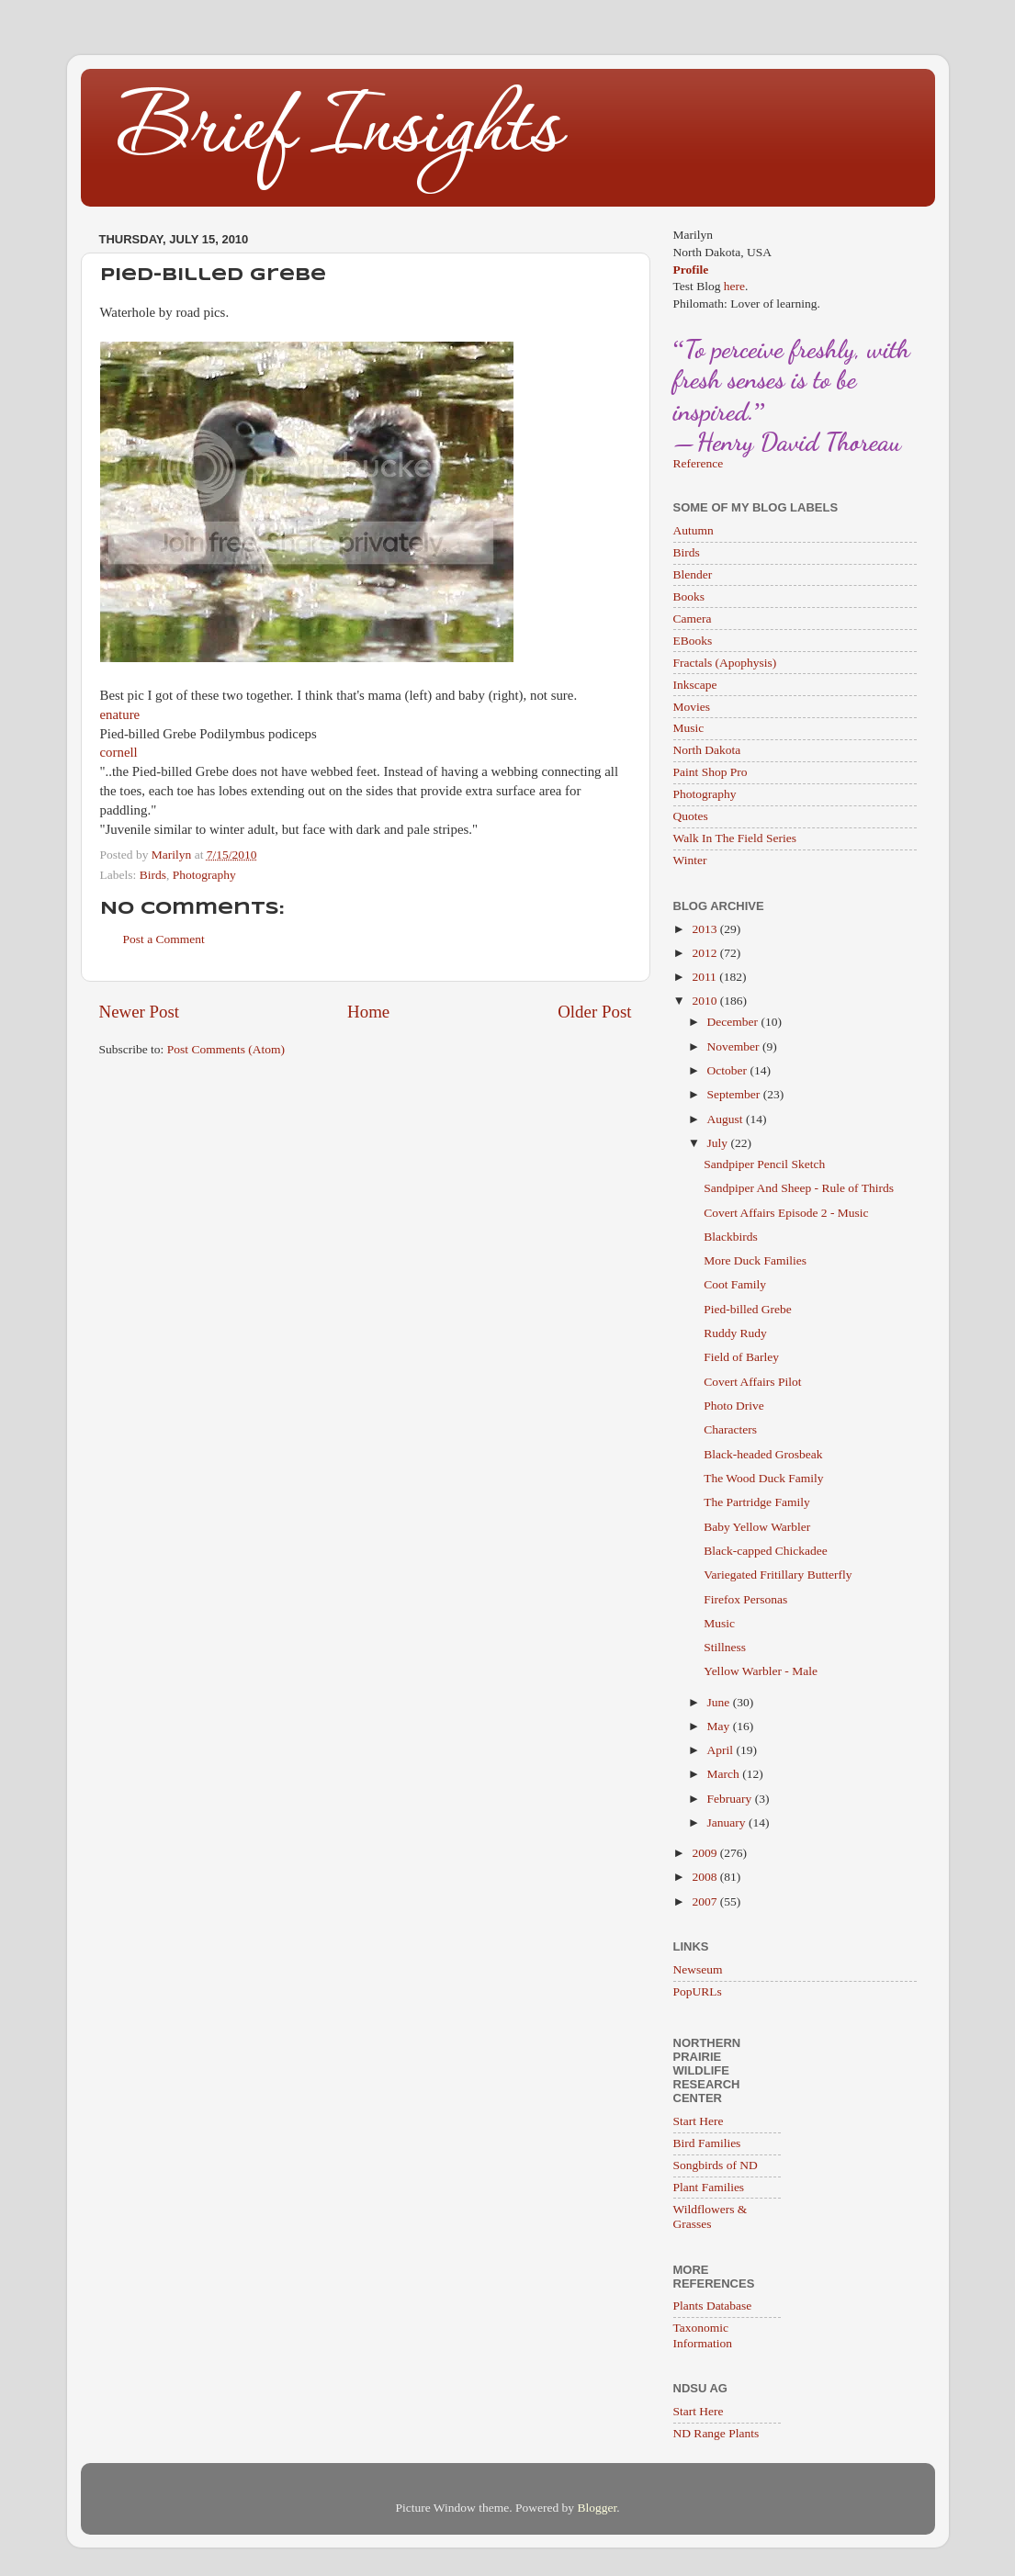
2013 (705, 929)
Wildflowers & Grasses (710, 2216)
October (728, 1070)
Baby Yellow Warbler (757, 1527)
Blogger (596, 2507)
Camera (692, 618)
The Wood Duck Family (763, 1478)
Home (368, 1011)
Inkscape (695, 685)
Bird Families (707, 2143)
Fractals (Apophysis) (725, 662)
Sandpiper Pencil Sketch (764, 1164)
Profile (691, 269)
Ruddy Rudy (735, 1333)
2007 (705, 1901)
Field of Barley (741, 1357)
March (725, 1774)
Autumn (693, 530)
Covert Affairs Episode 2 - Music (786, 1213)
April (722, 1750)
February (731, 1798)
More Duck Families (755, 1260)
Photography (204, 875)
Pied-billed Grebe (748, 1309)
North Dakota (707, 750)
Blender (693, 574)
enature (120, 714)
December (734, 1022)
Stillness (725, 1647)
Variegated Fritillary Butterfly (777, 1574)
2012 (705, 953)
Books (689, 596)
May (720, 1726)
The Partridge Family (756, 1502)
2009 (705, 1853)
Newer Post (139, 1011)
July (719, 1143)
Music (689, 728)
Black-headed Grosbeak (763, 1454)
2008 (705, 1877)
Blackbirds (731, 1236)
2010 (705, 1000)
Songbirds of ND (715, 2165)
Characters (730, 1429)
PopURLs (697, 1991)
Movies (692, 707)
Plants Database (712, 2305)
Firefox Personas (745, 1599)
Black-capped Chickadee (766, 1551)
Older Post (594, 1011)
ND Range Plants (716, 2433)
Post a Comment (164, 939)
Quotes (690, 816)
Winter (690, 860)
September (735, 1094)
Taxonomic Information (702, 2335)
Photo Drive (734, 1405)
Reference (698, 463)
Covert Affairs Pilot (752, 1382)
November (734, 1046)
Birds (153, 875)
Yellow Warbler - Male (761, 1671)
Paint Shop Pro (710, 772)
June (720, 1702)
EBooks (693, 640)
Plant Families (709, 2187)
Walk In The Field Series (734, 838)
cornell (119, 752)
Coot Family (735, 1284)
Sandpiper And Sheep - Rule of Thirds (799, 1188)
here (734, 286)
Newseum (698, 1969)
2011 (705, 977)
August (726, 1119)
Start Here (698, 2121)
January (728, 1822)
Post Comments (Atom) (226, 1049)
